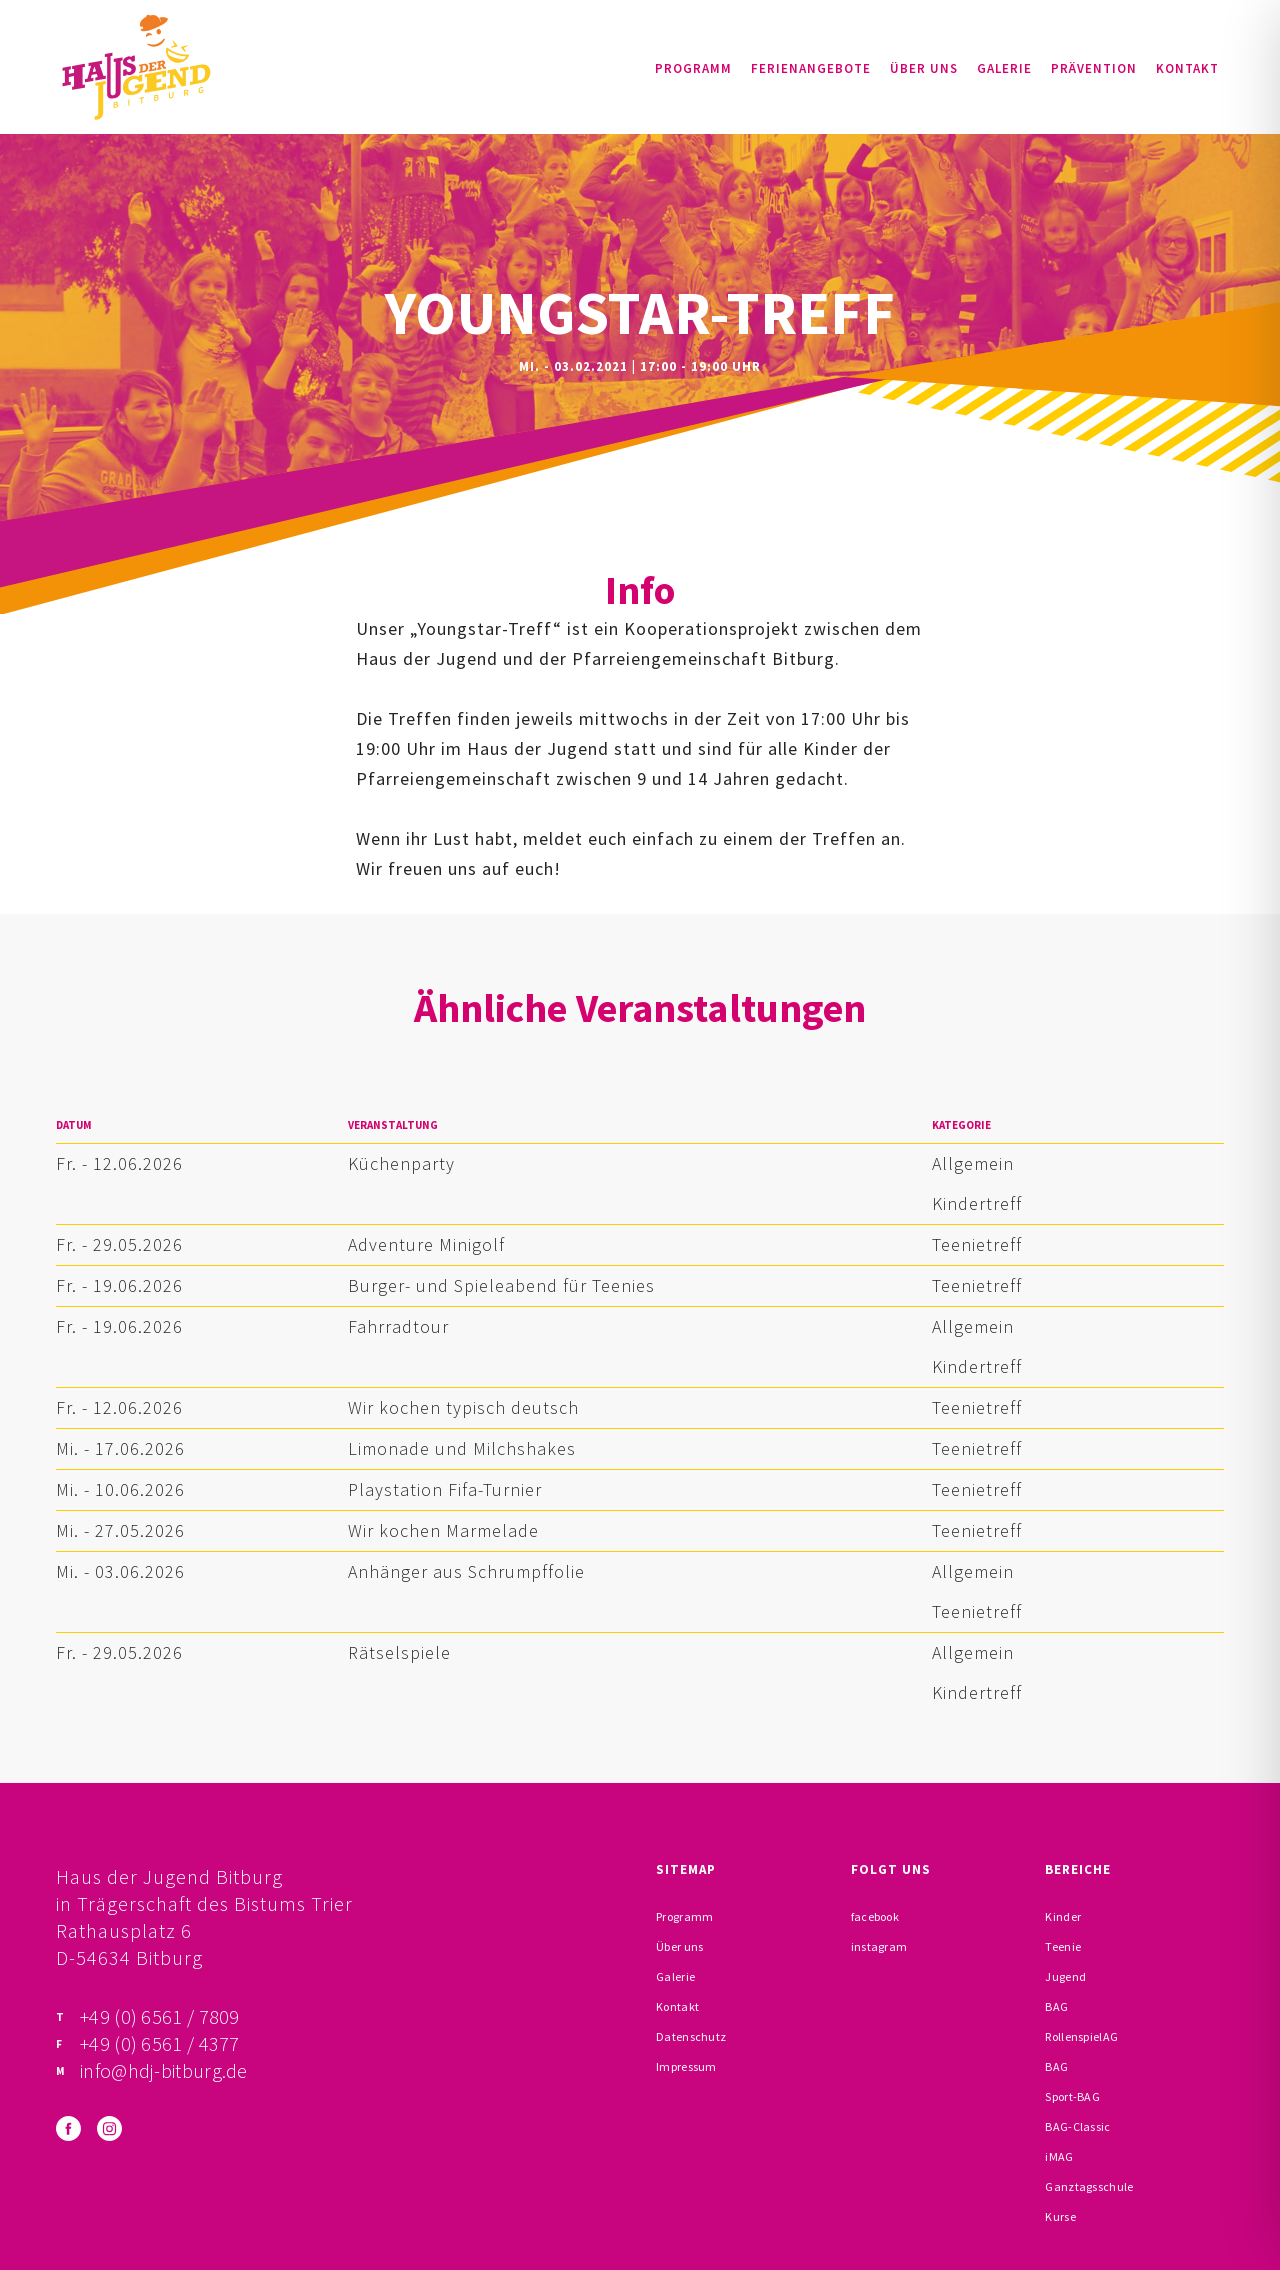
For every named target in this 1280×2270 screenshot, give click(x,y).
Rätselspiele (399, 1652)
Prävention (1094, 68)
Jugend (1065, 1976)
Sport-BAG (1072, 2096)
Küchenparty (401, 1163)
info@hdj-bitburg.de (164, 2070)
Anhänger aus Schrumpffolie (466, 1571)
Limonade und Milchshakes (462, 1448)
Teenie (1063, 1946)
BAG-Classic (1077, 2126)
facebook (875, 1916)
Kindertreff (977, 1203)
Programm (693, 68)
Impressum (686, 2066)
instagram (879, 1946)
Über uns (924, 68)
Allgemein (973, 1163)
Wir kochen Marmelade (443, 1530)
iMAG (1059, 2156)
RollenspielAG (1081, 2036)
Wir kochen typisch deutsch (463, 1407)
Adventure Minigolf (426, 1244)
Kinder (1063, 1916)
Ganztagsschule (1089, 2186)
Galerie (1004, 68)
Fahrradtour (398, 1326)
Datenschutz (691, 2036)
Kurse (1060, 2216)
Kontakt (1187, 68)
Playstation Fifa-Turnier (445, 1489)
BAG (1056, 2006)
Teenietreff (977, 1244)
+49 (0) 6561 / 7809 (160, 2016)
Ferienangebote (811, 68)
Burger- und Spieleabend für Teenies (501, 1285)
